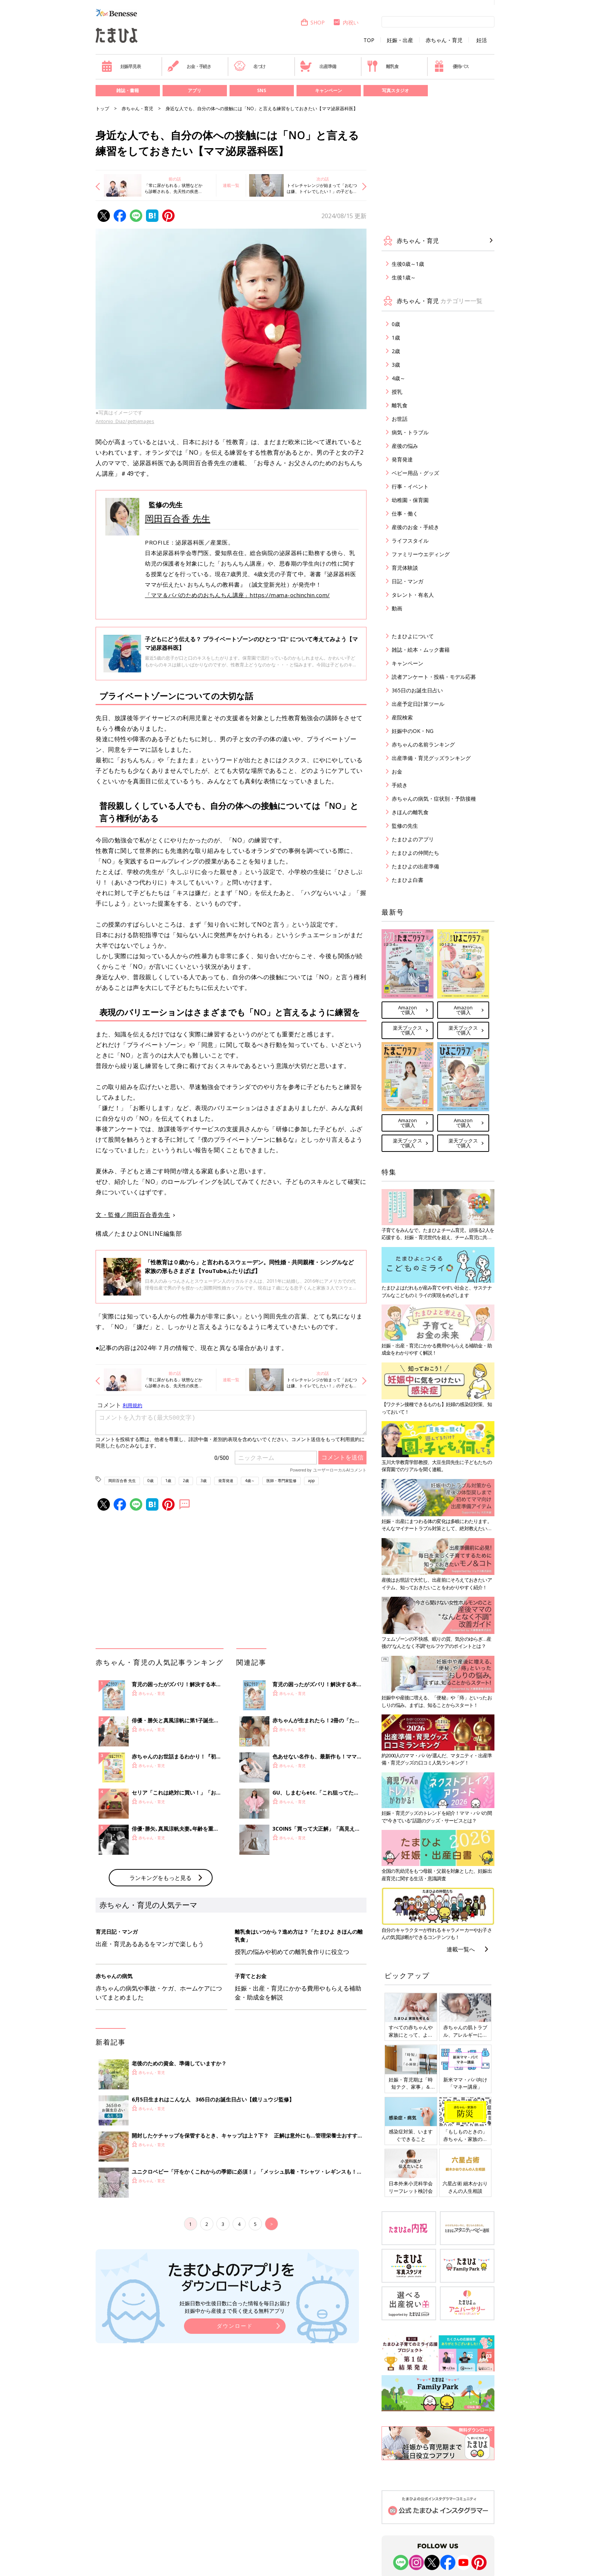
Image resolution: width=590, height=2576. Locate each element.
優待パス (451, 66)
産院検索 (402, 717)
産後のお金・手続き (415, 527)
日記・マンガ (407, 581)
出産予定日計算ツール (418, 703)
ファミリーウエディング (421, 554)
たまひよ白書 (407, 879)
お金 (397, 771)
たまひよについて (413, 636)
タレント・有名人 (413, 594)
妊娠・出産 (400, 40)
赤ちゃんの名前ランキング (423, 744)
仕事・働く (405, 513)
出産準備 (318, 66)
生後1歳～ (404, 277)
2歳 (186, 1480)
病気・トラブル (410, 432)
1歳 (168, 1480)
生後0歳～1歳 (408, 263)
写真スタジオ (395, 90)
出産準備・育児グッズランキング (431, 758)
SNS (261, 90)
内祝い (346, 22)
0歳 (151, 1480)
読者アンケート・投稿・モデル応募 (434, 676)
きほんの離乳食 (410, 812)
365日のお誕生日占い (417, 690)
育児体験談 (405, 567)
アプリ (194, 90)
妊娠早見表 (121, 66)
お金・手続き (189, 66)
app (311, 1480)
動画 (397, 608)
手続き (400, 785)
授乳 (397, 391)
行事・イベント (410, 486)
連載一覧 (231, 185)
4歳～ (250, 1480)
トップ (102, 108)
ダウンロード (235, 2325)
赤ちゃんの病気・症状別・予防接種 (434, 798)
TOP (368, 40)
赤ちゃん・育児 (444, 40)
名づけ (249, 66)
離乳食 (382, 66)
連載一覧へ (461, 1949)
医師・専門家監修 (281, 1480)
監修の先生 (405, 825)
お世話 (400, 418)
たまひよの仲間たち (415, 852)
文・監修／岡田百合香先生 (133, 1215)
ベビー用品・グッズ (415, 472)
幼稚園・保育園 (410, 500)
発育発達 (225, 1480)
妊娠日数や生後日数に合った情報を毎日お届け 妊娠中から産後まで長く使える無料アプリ (234, 2307)
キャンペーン (328, 90)
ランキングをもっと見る (160, 1877)
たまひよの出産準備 (415, 866)
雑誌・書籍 (127, 90)
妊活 (481, 40)
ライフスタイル (410, 540)
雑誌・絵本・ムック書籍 (421, 649)
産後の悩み (405, 445)
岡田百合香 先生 (177, 518)
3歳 (204, 1480)
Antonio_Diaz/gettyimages (125, 421)
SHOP (312, 22)
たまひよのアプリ (413, 839)
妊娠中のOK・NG (412, 730)
